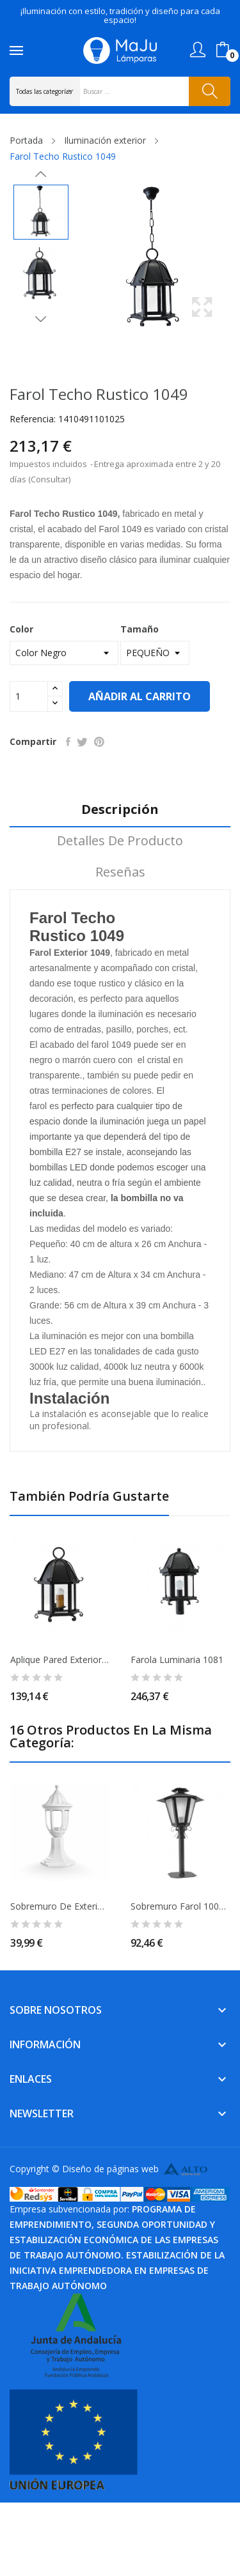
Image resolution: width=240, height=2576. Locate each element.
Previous (41, 174)
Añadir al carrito (139, 696)
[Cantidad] (29, 696)
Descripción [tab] (120, 810)
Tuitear (82, 741)
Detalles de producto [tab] (120, 841)
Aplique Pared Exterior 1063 (60, 1660)
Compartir (68, 741)
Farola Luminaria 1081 (177, 1660)
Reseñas (120, 872)
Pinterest (99, 741)
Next (41, 318)
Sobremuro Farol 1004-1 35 (180, 1906)
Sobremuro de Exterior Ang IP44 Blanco (60, 1906)
